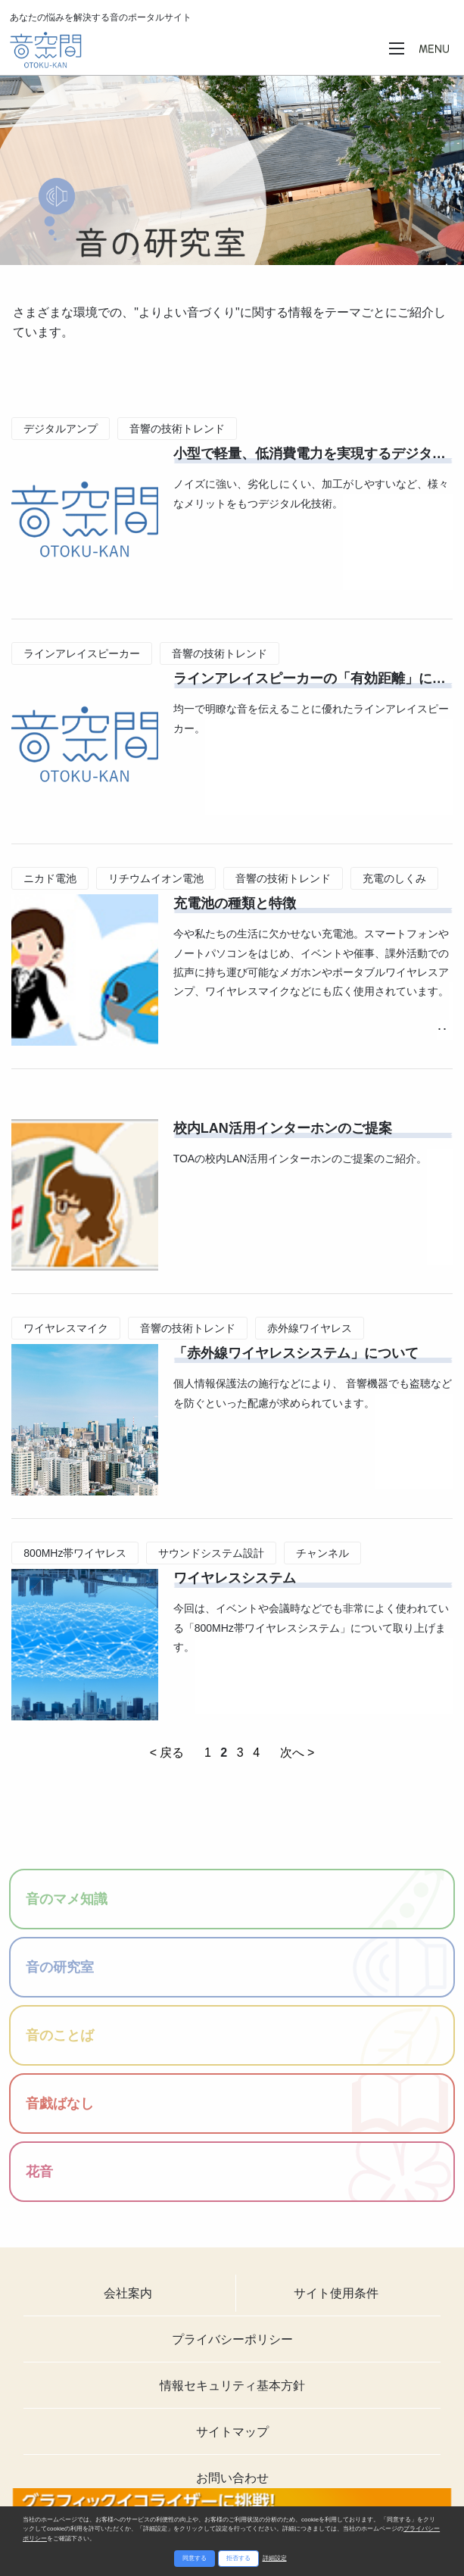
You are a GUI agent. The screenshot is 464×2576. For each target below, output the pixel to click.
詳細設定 (275, 2558)
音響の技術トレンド (177, 429)
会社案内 (128, 2293)
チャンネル (322, 1553)
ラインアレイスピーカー (81, 653)
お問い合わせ (232, 2478)
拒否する (238, 2558)
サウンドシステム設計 (211, 1553)
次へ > (297, 1752)
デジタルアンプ (60, 429)
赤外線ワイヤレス (309, 1328)
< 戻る (167, 1752)
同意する (194, 2558)
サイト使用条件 (336, 2293)
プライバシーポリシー (232, 2339)
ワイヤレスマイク (65, 1328)
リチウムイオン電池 (156, 878)
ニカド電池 (49, 878)
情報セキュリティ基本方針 (232, 2385)
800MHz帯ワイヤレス (74, 1553)
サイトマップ (232, 2431)
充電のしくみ (394, 878)
